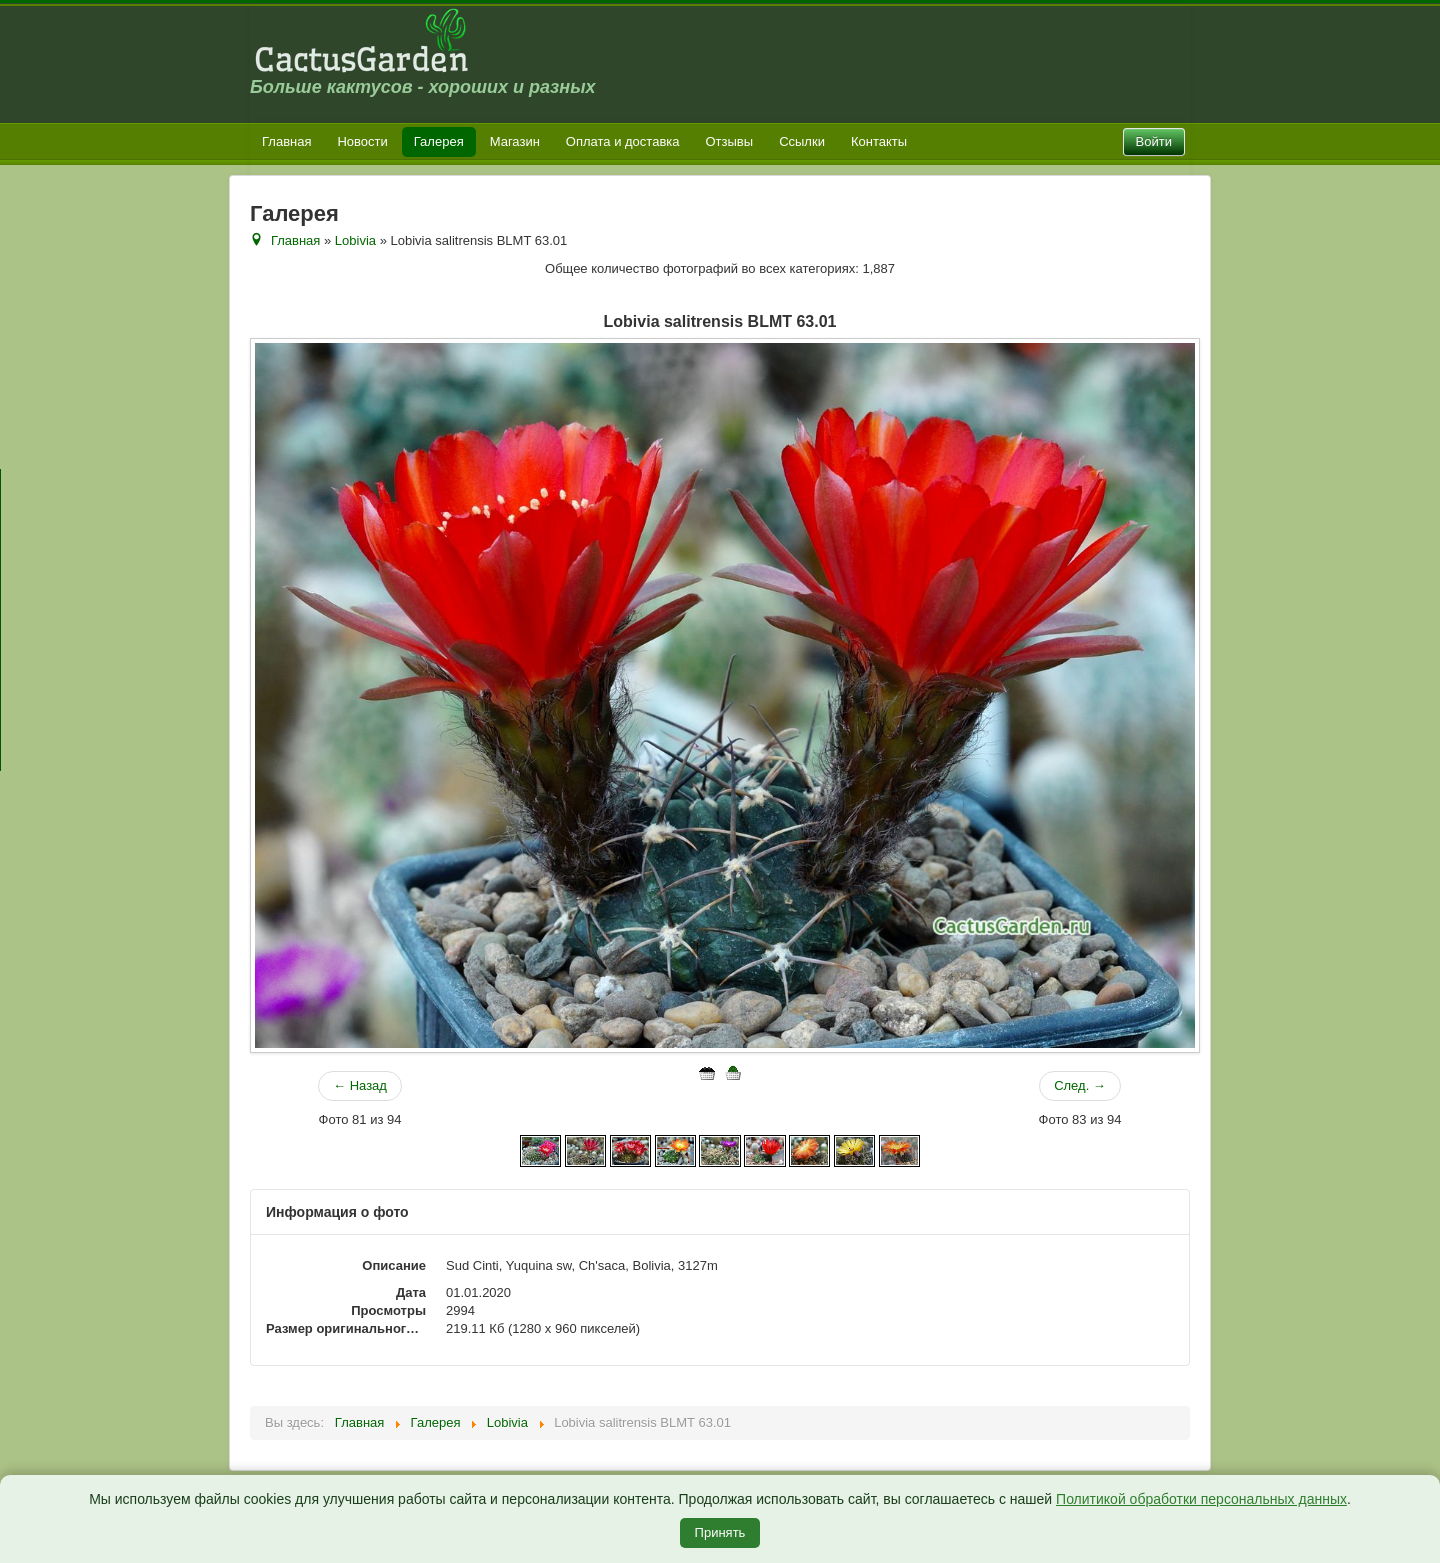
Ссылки (802, 141)
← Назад (360, 1085)
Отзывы (730, 141)
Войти (1154, 141)
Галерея (439, 141)
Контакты (879, 141)
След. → (1080, 1085)
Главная (286, 141)
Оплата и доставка (623, 141)
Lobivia (355, 240)
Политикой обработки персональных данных (1201, 1499)
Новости (362, 141)
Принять (720, 1532)
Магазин (515, 141)
